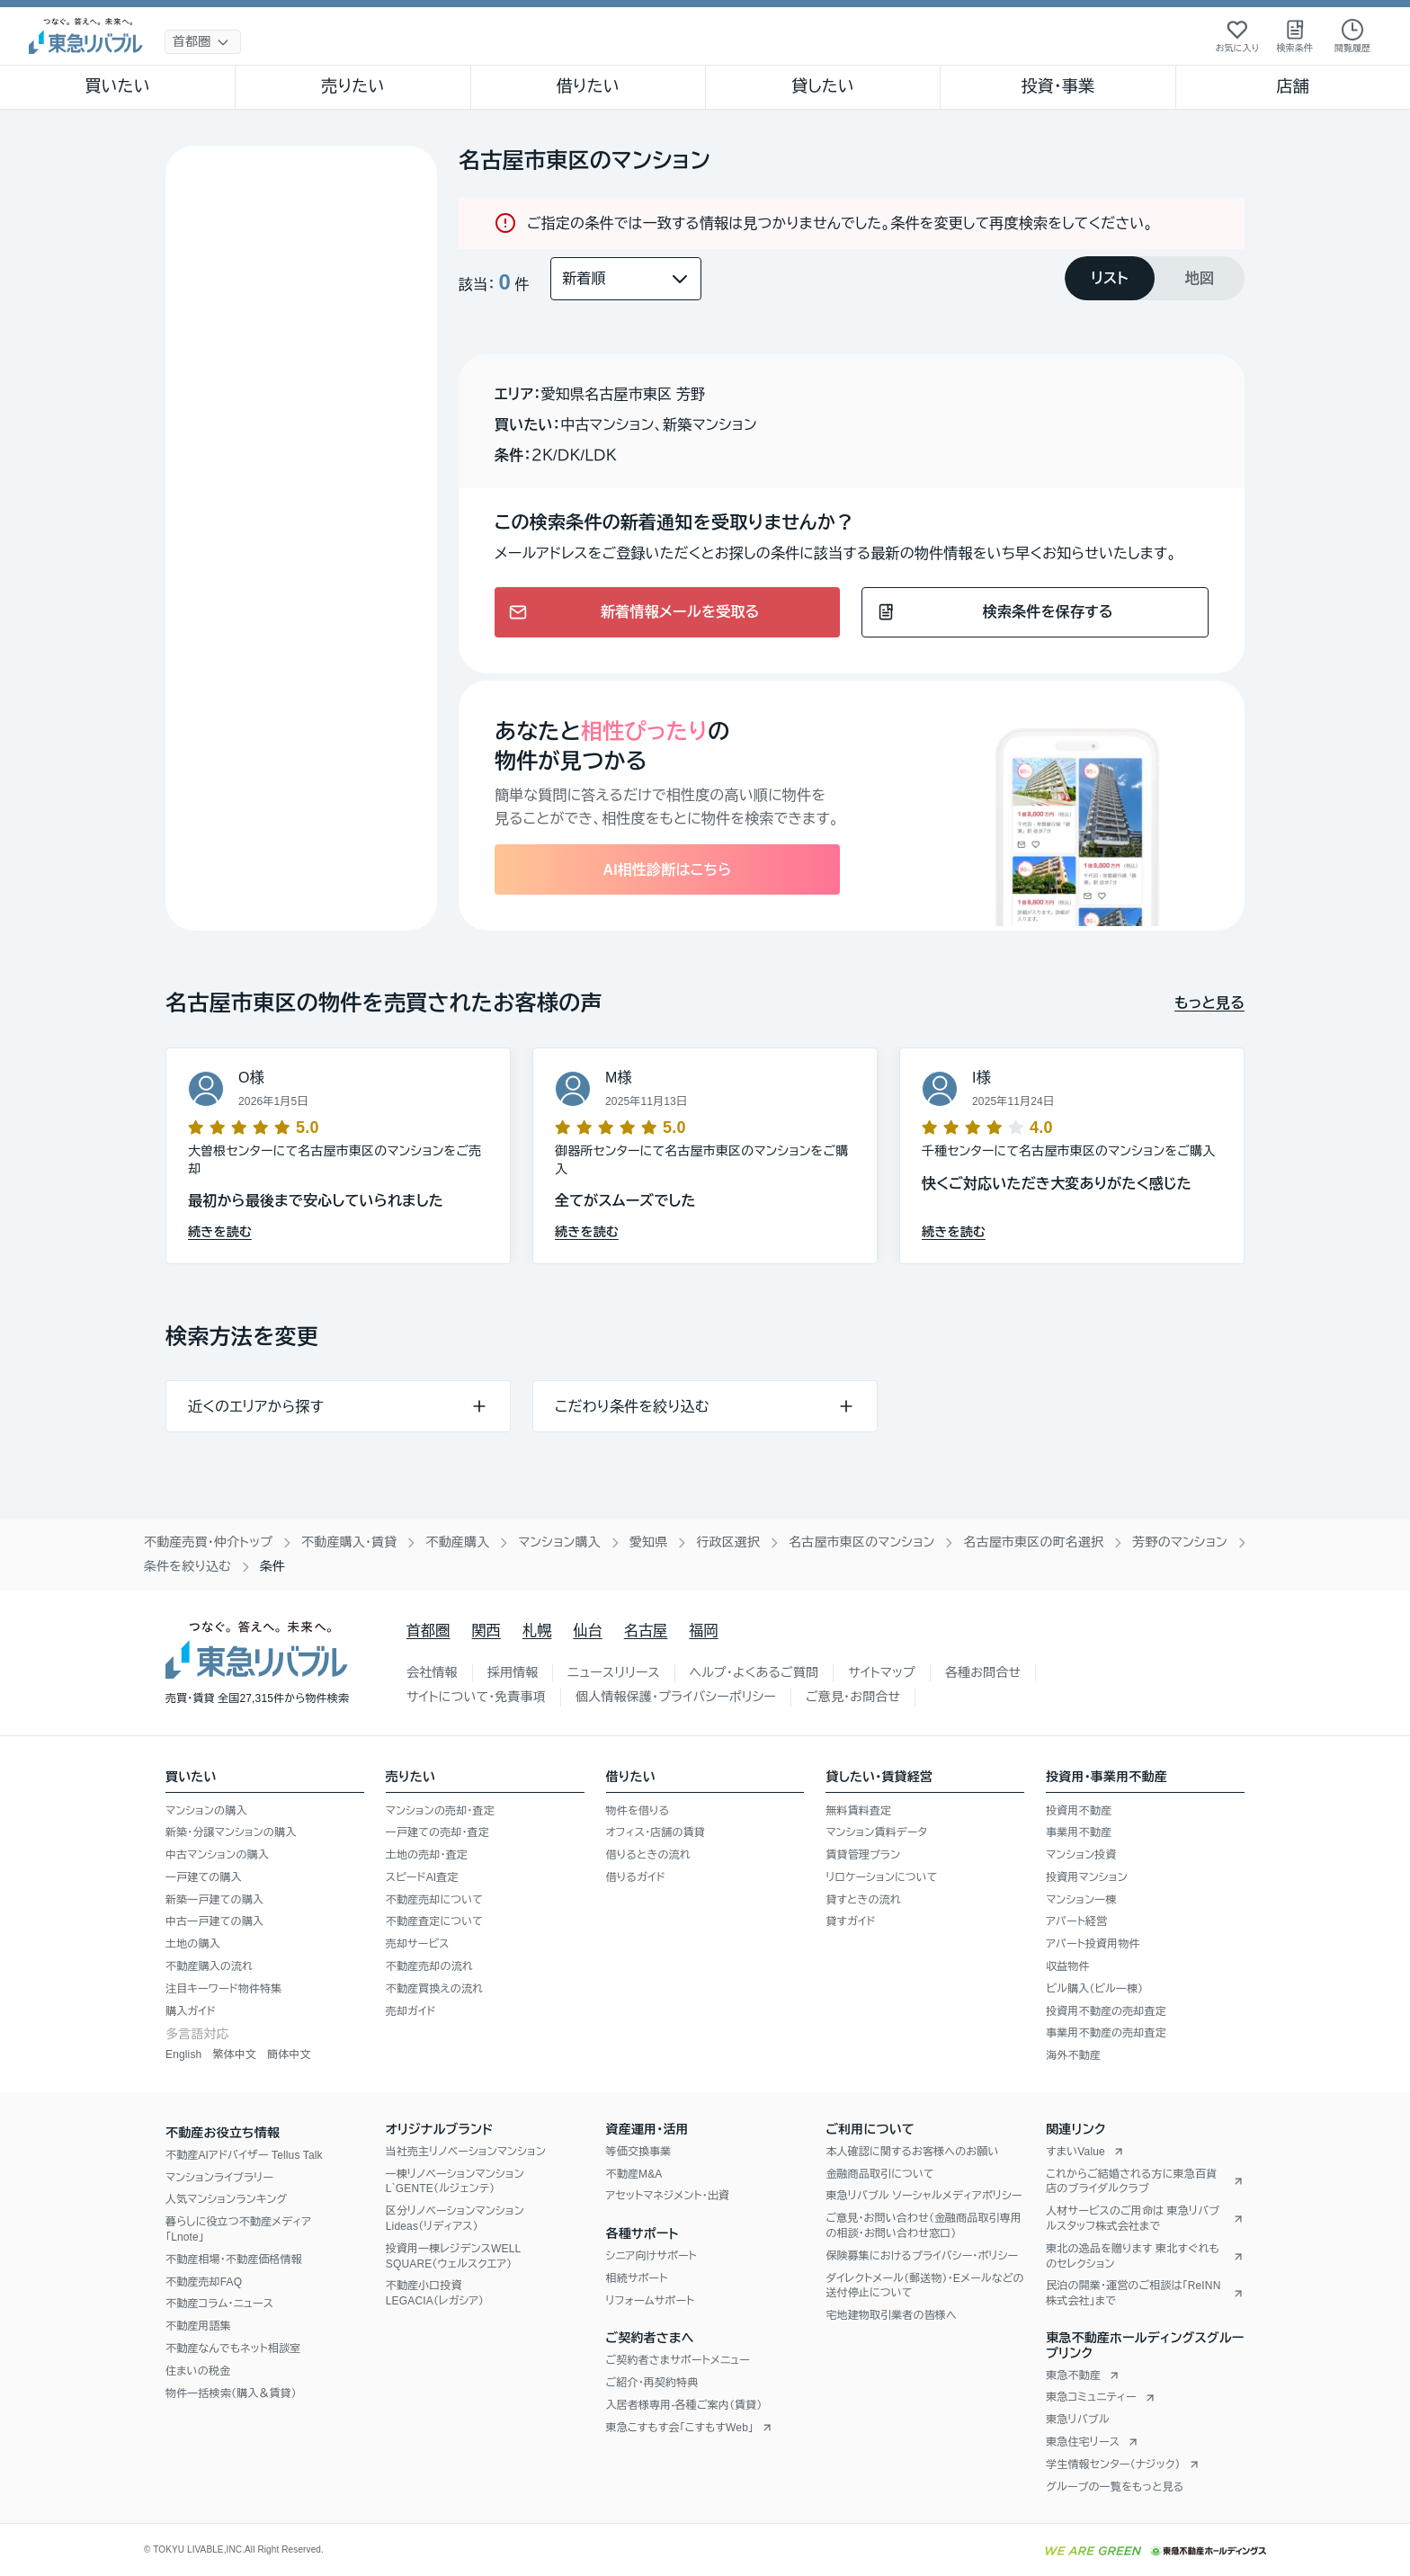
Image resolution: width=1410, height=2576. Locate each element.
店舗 (1293, 86)
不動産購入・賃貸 (349, 1542)
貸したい (822, 86)
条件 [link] (272, 1566)
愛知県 (648, 1542)
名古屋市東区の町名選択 (1033, 1542)
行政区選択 (728, 1542)
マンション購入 (559, 1542)
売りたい (352, 86)
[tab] (1110, 278)
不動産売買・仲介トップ (208, 1542)
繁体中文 (234, 2054)
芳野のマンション (1179, 1542)
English (183, 2054)
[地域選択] (203, 42)
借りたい (588, 86)
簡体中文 (289, 2054)
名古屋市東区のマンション (861, 1542)
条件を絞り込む (187, 1566)
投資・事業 (1057, 86)
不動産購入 (457, 1542)
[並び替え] (625, 278)
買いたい (117, 86)
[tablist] (1155, 278)
